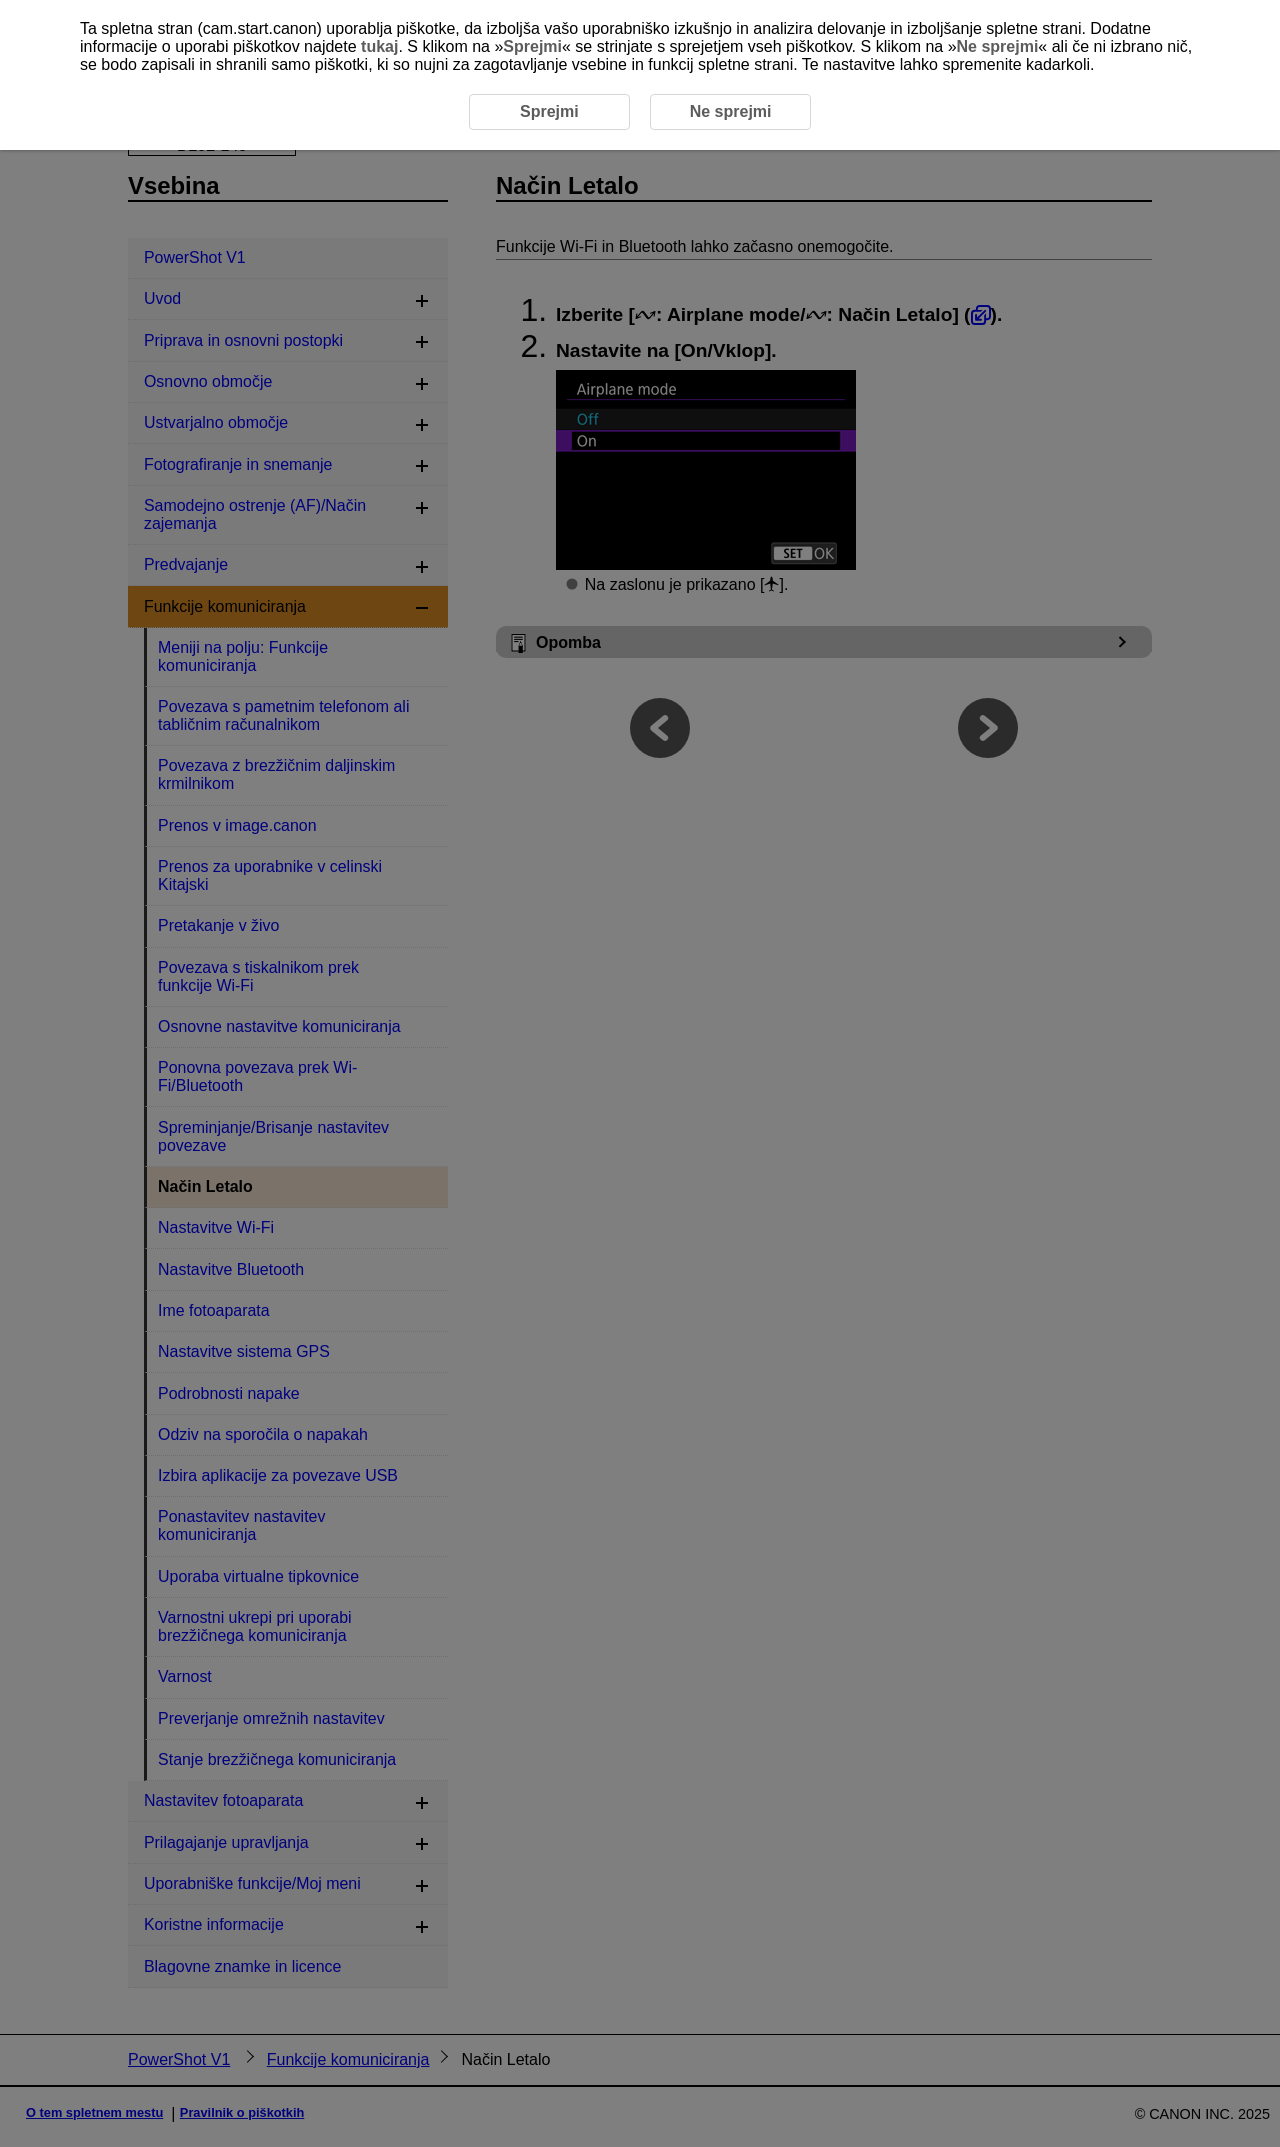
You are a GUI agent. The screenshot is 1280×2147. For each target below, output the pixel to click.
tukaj (379, 46)
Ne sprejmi (998, 46)
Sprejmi (532, 46)
